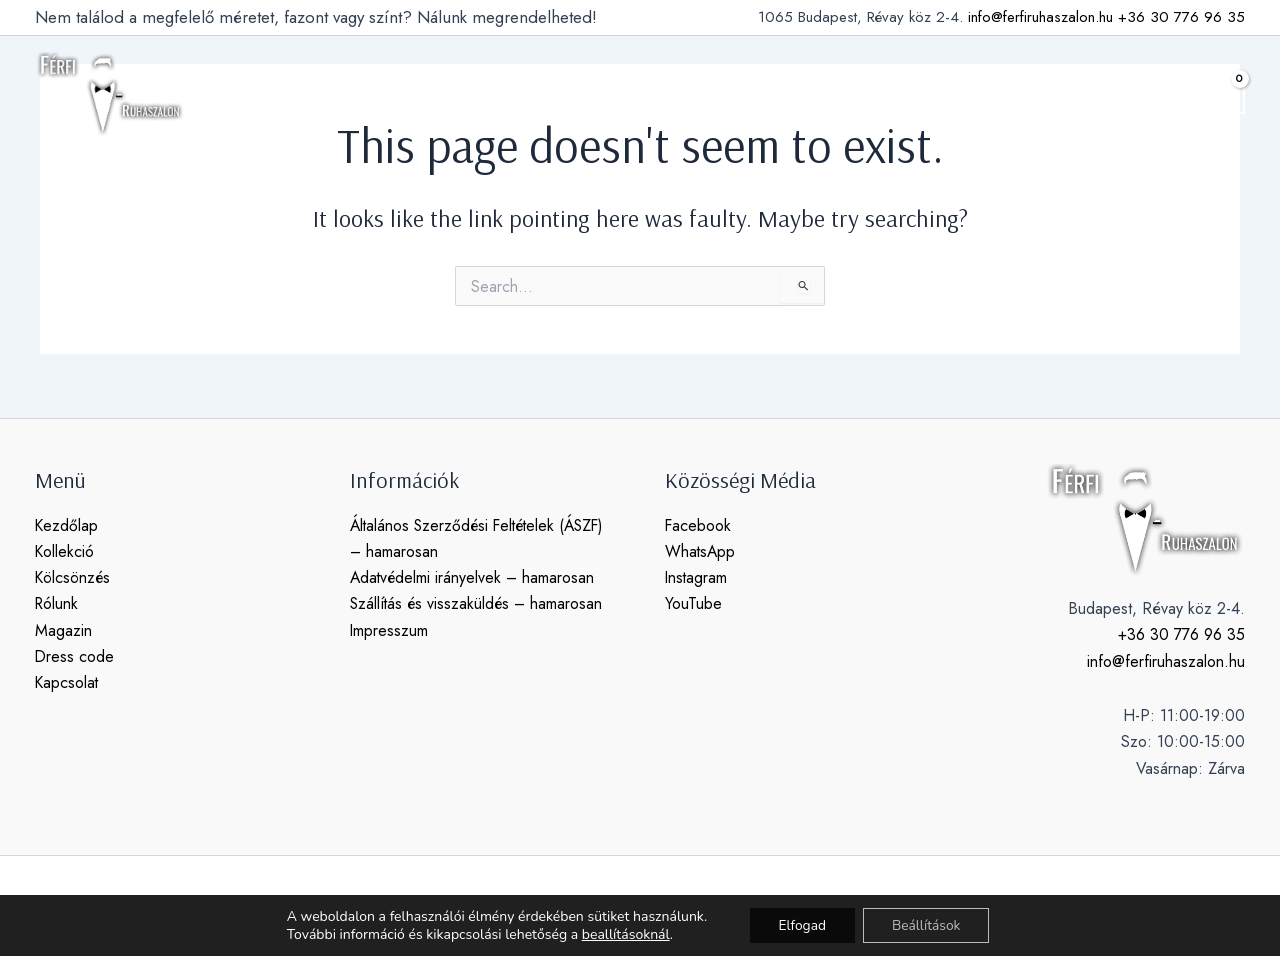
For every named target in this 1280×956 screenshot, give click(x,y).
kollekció (395, 94)
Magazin (63, 630)
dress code (790, 93)
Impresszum (389, 630)
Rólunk (57, 604)
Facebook (698, 525)
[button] (1174, 94)
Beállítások (928, 924)
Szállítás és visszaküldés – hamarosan (479, 604)
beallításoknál (623, 934)
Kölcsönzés (73, 578)
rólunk (613, 93)
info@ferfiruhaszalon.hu (1040, 17)
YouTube (693, 604)
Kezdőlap (67, 525)
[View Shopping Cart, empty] (1224, 93)
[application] (424, 94)
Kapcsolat (67, 683)
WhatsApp (701, 551)
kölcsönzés (513, 94)
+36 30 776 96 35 (1181, 17)
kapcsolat (892, 93)
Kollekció (65, 551)
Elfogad (801, 924)
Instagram (697, 578)
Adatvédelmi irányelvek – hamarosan (474, 578)
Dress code (75, 657)
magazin (692, 93)
